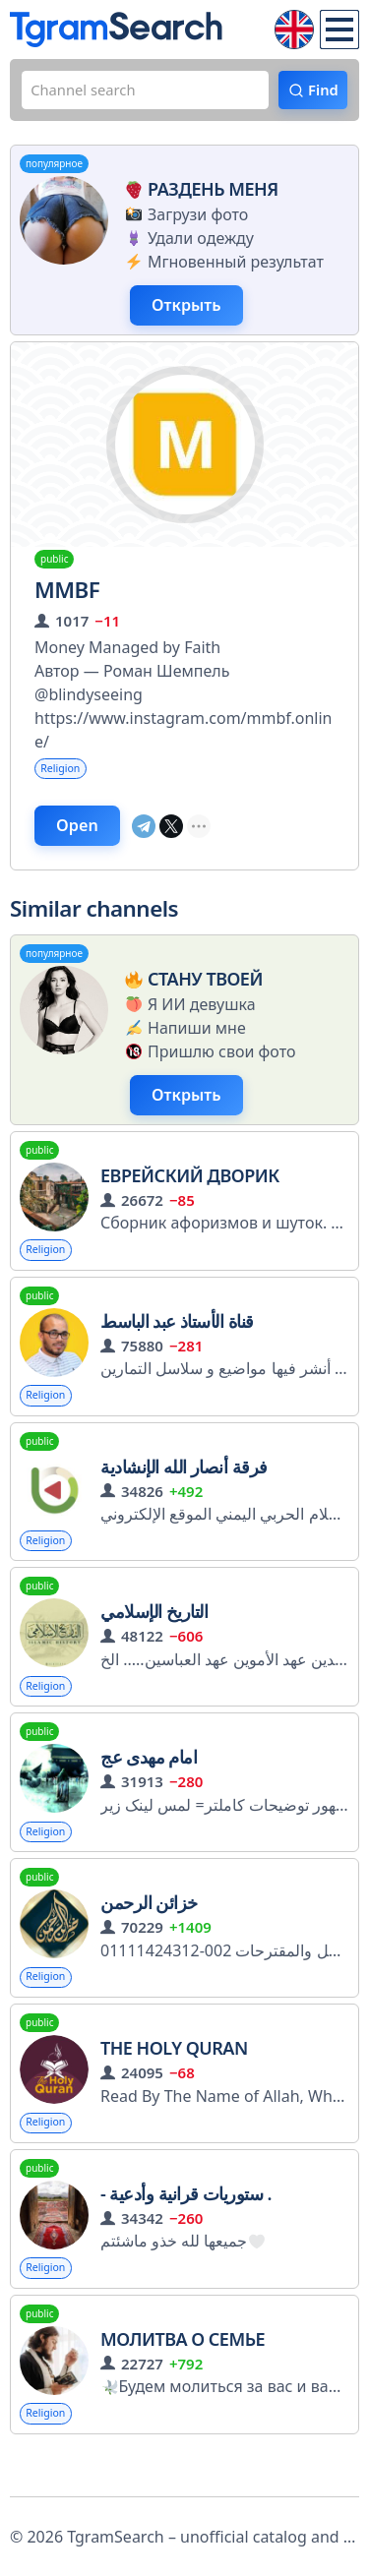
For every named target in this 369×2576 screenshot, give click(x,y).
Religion (64, 776)
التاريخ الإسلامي (154, 1635)
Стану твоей (191, 991)
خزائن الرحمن (149, 1932)
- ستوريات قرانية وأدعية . (186, 2228)
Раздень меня (199, 192)
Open (80, 837)
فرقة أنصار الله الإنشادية (184, 1488)
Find (321, 91)
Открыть (191, 310)
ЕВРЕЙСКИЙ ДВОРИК (189, 1192)
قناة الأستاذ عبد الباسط (177, 1339)
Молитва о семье (182, 2376)
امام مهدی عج (148, 1784)
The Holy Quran (174, 2080)
